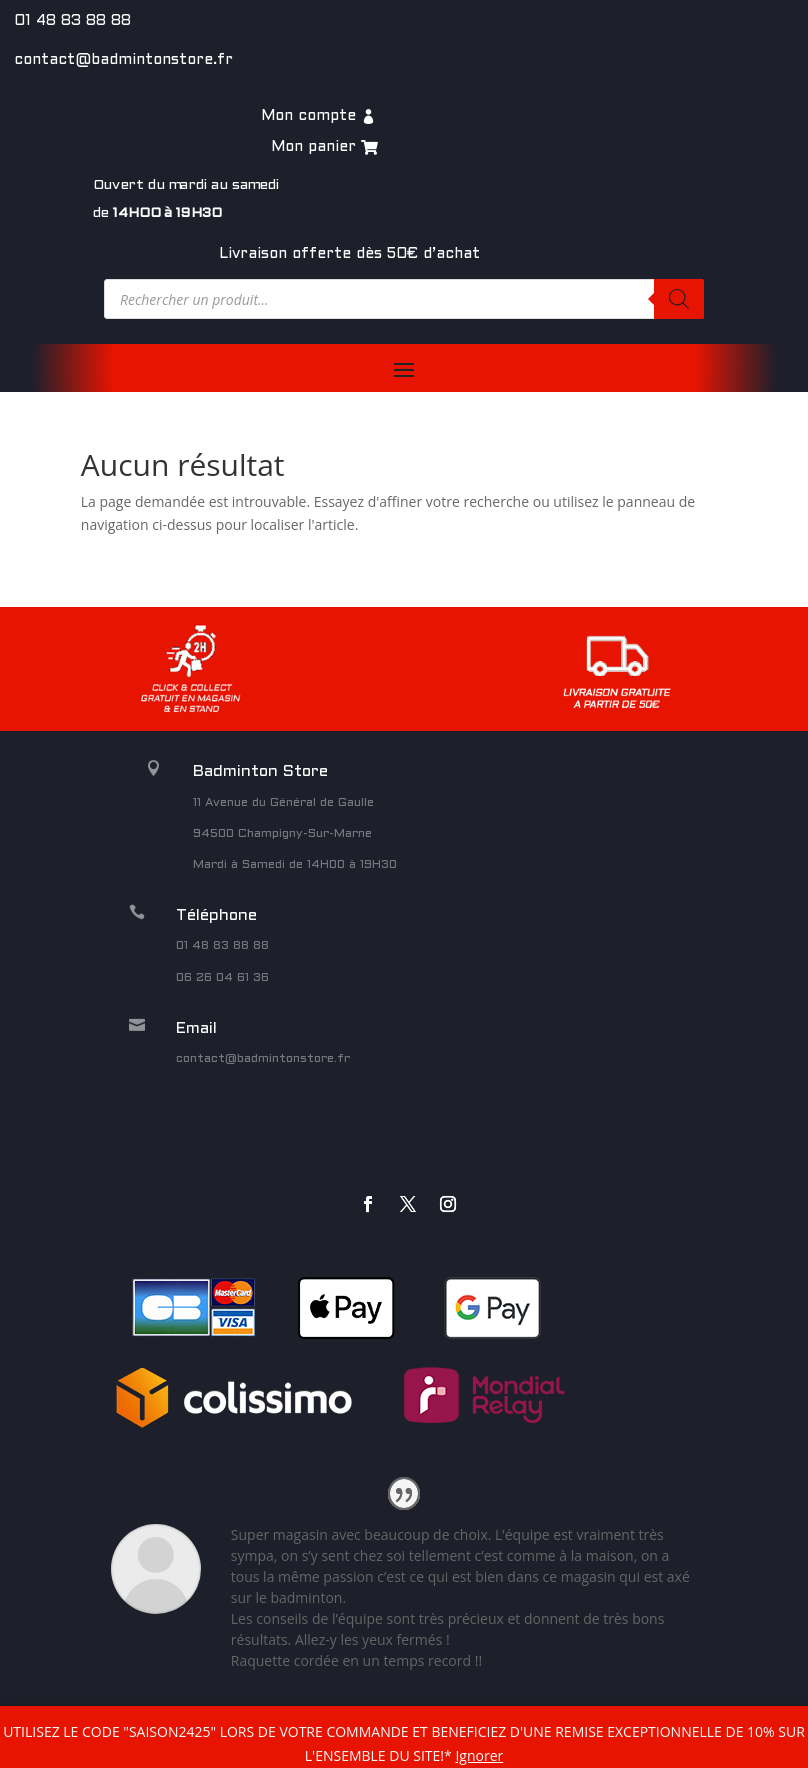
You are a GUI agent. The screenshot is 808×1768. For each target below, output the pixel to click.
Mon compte (308, 116)
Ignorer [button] (479, 1755)
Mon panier (313, 147)
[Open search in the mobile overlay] (404, 299)
